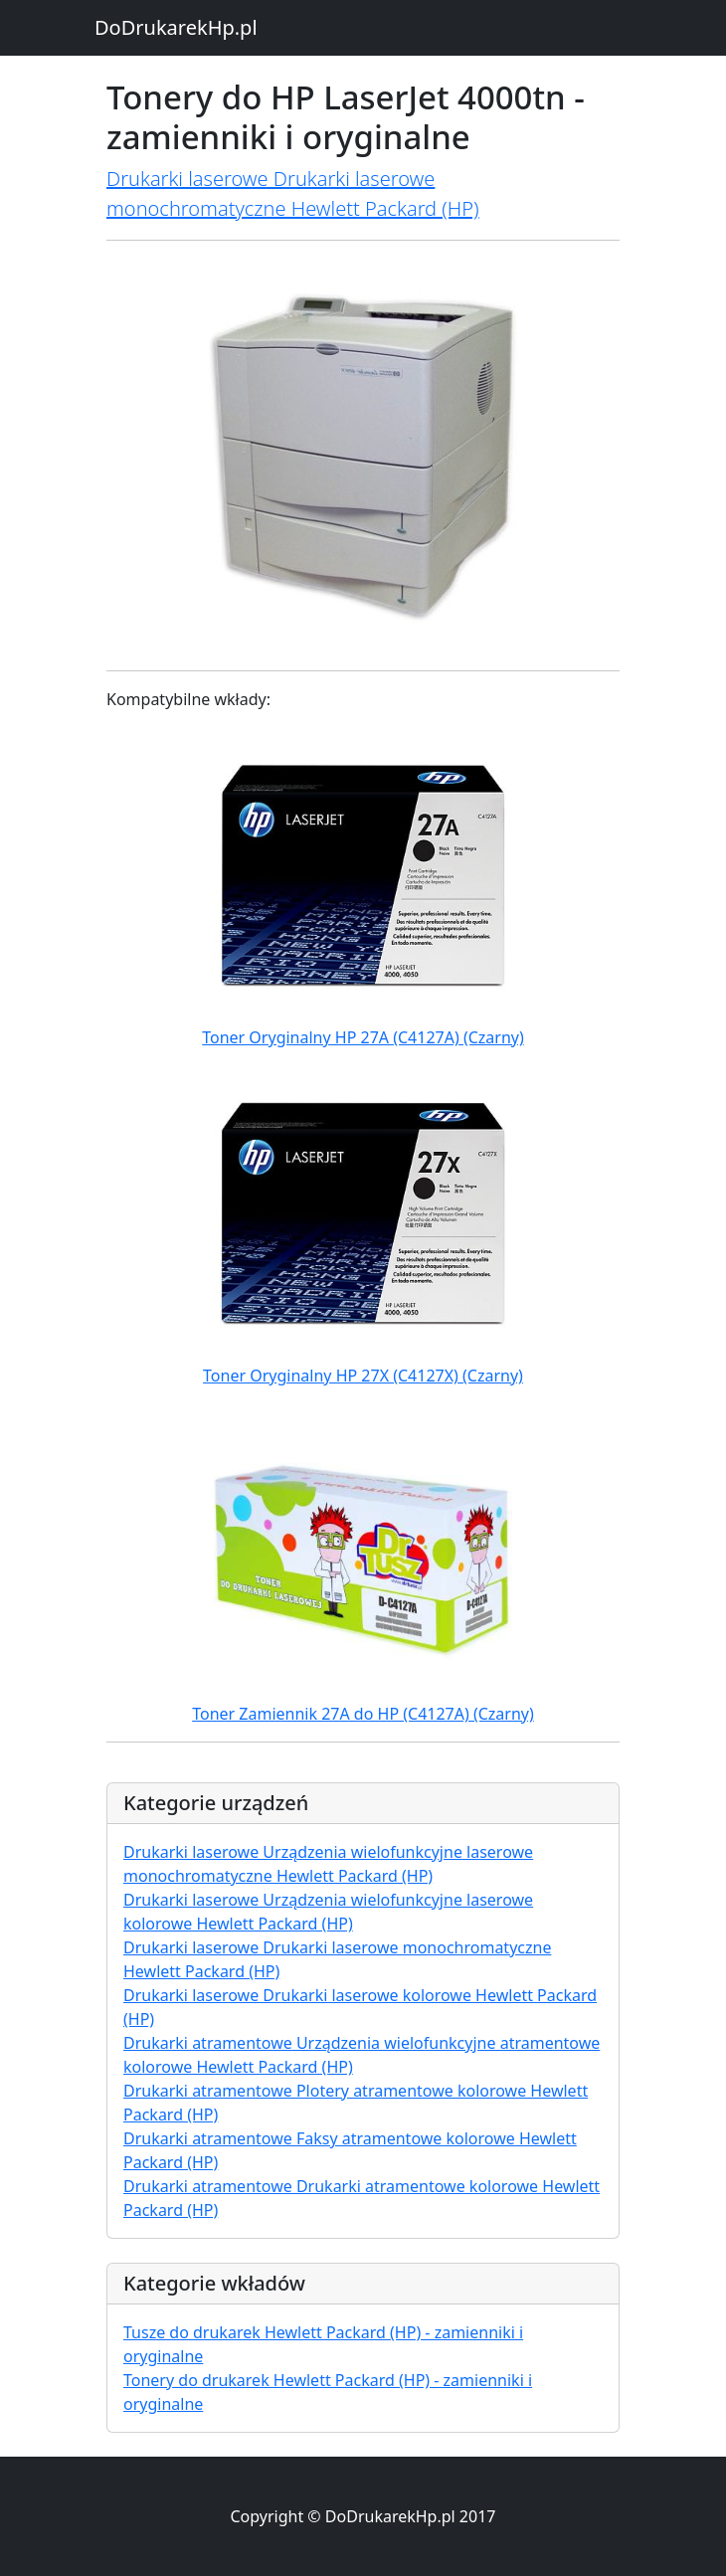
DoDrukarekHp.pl (176, 27)
